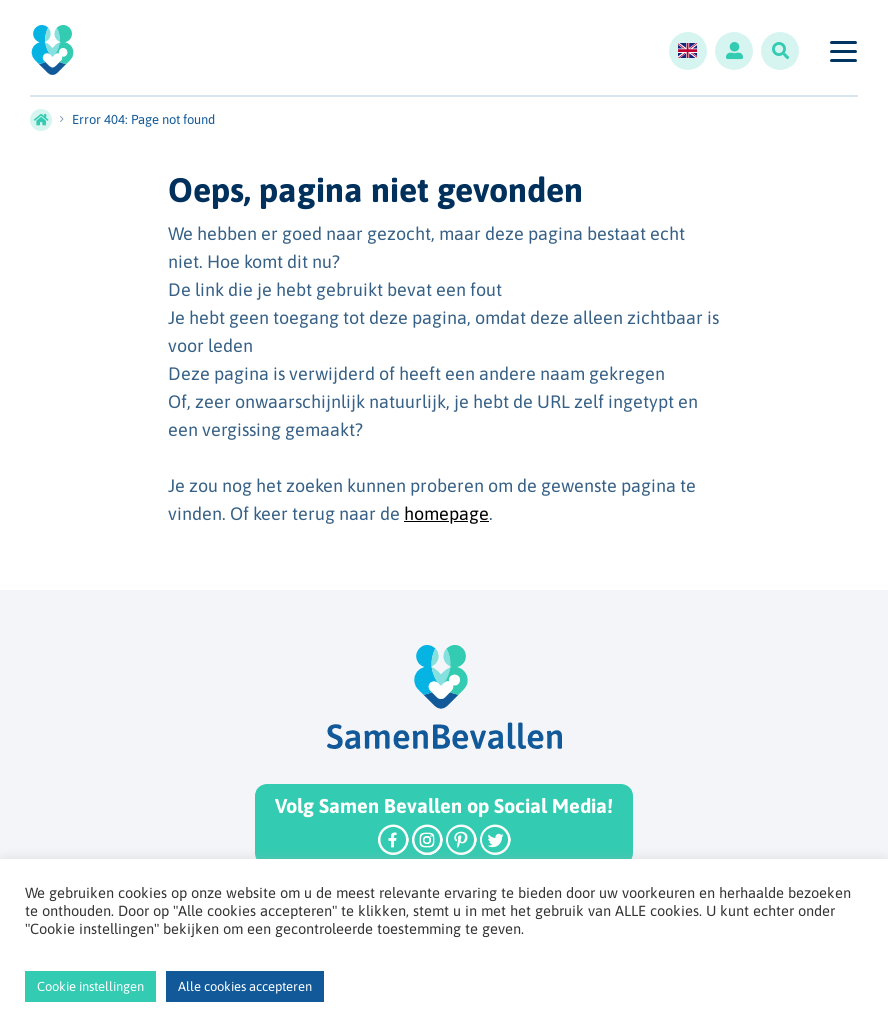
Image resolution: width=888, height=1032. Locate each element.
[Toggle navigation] (842, 51)
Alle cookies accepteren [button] (245, 986)
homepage (446, 513)
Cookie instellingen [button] (90, 986)
